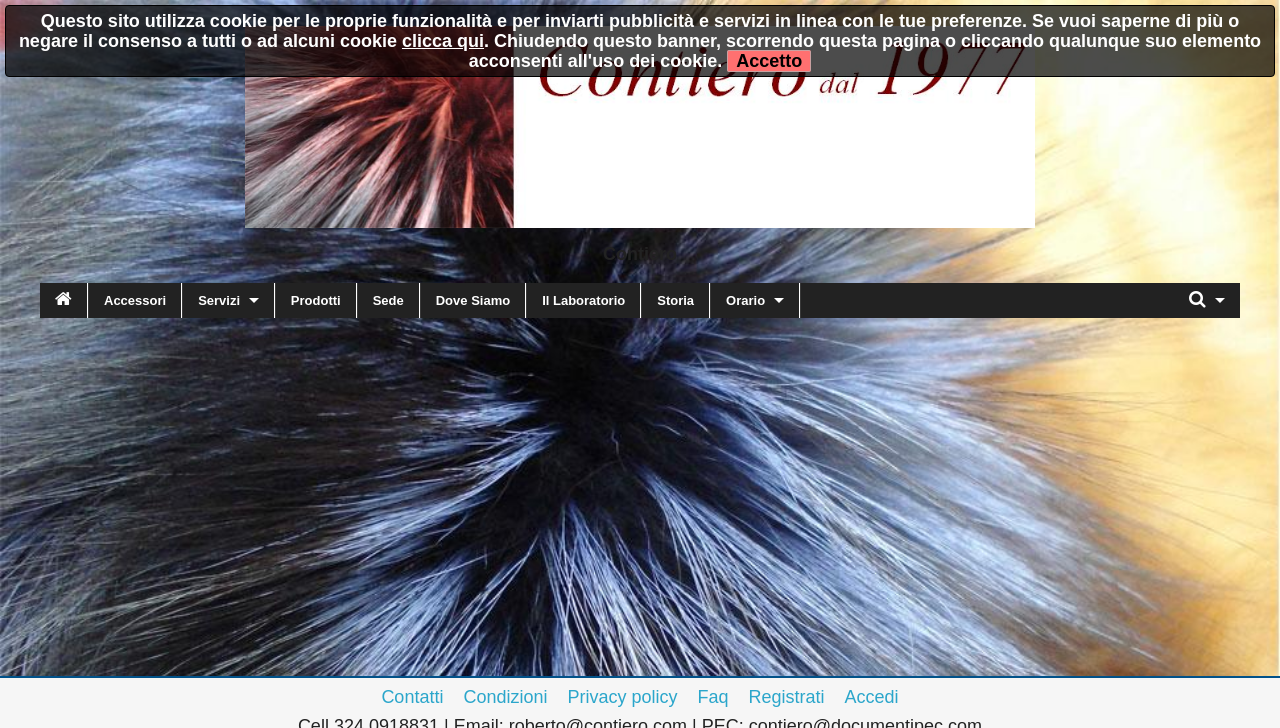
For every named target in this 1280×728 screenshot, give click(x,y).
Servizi (219, 300)
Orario (745, 300)
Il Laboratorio (583, 300)
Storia (675, 300)
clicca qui (443, 41)
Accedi (872, 697)
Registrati (787, 697)
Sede (388, 300)
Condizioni (505, 697)
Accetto (769, 61)
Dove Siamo (473, 300)
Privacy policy (622, 697)
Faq (713, 697)
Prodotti (316, 300)
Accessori (135, 300)
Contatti (412, 697)
